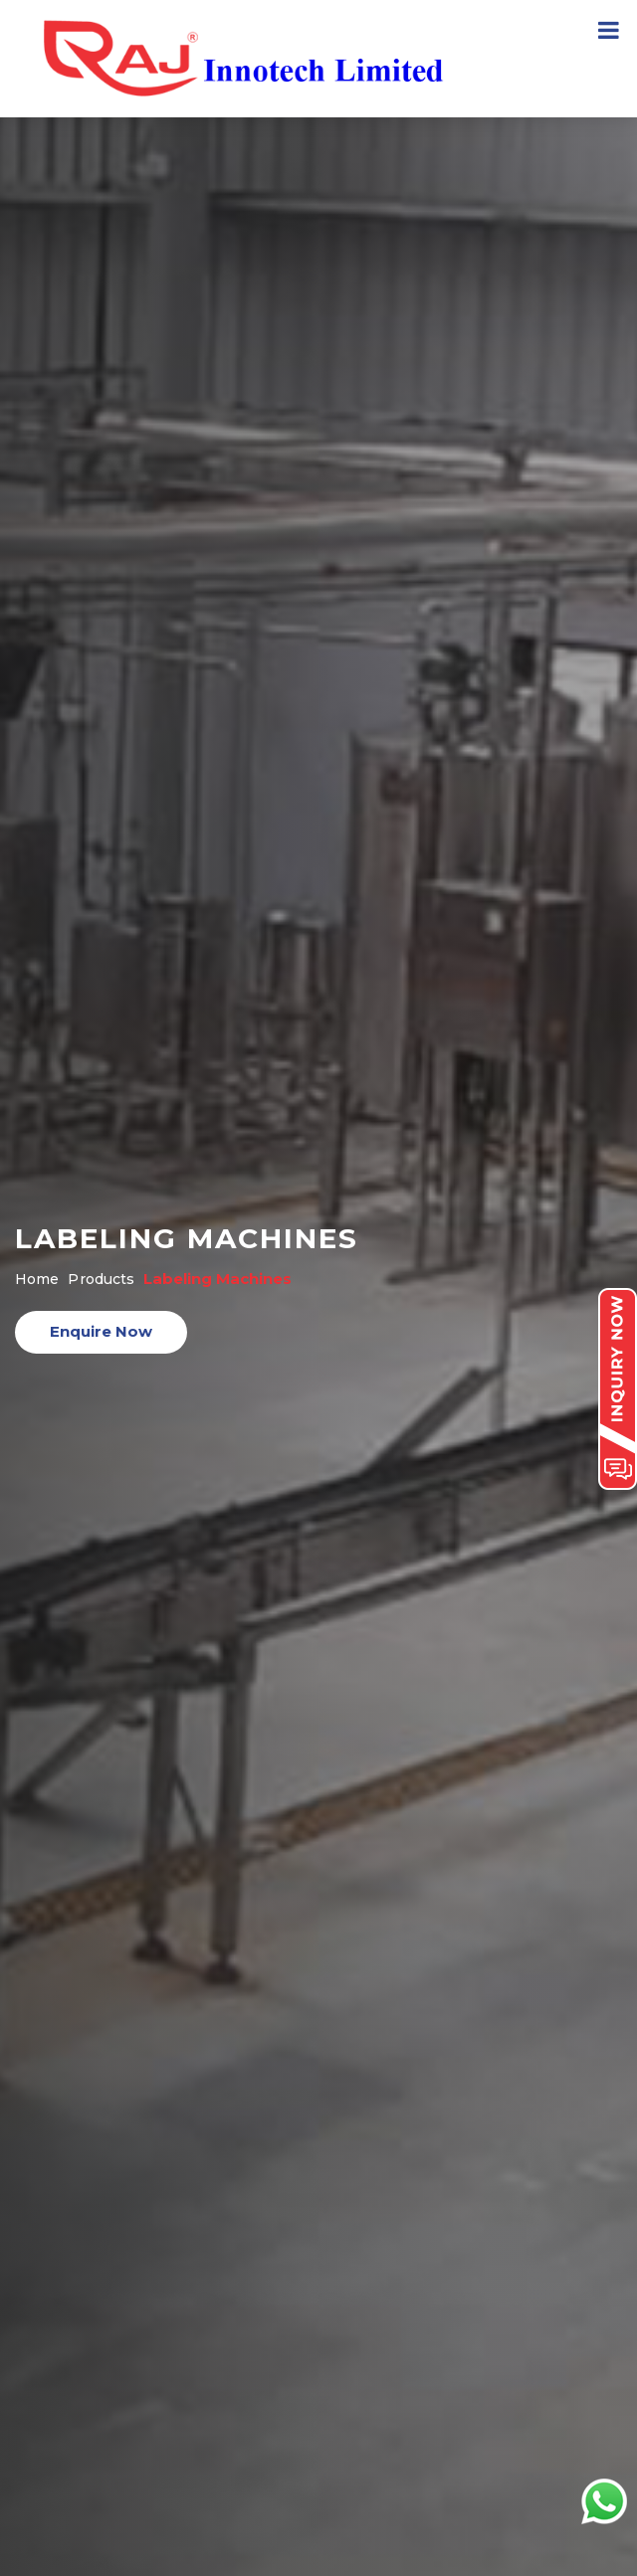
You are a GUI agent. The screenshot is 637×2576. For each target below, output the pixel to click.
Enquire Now (101, 1331)
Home (37, 1279)
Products (101, 1279)
